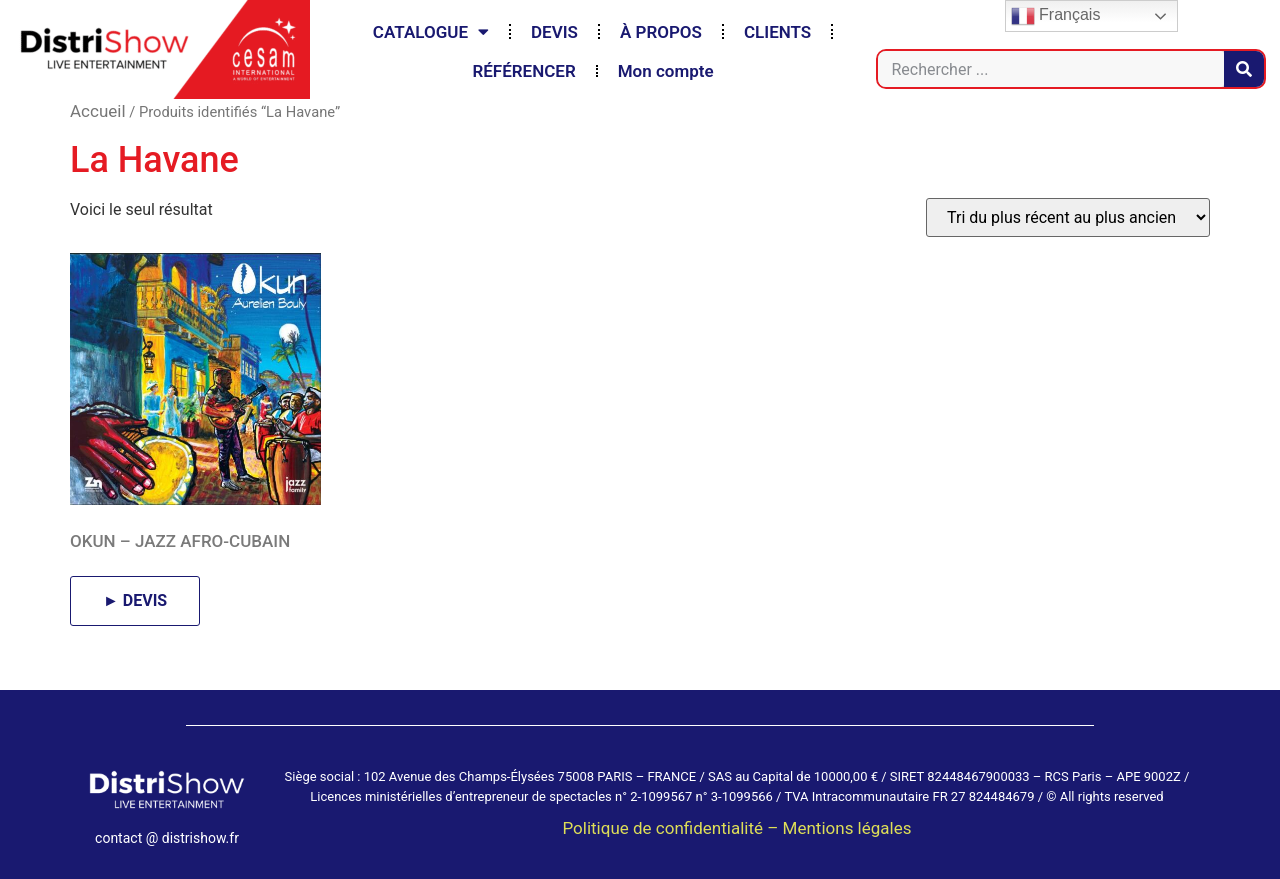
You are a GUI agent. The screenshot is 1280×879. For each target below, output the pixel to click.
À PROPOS (661, 32)
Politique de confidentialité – (672, 828)
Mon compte (666, 71)
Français (1056, 16)
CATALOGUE (431, 31)
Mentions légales (847, 828)
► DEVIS (135, 600)
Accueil (98, 111)
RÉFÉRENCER (523, 71)
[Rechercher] (1244, 69)
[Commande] (1068, 217)
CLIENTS (777, 32)
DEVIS (554, 32)
